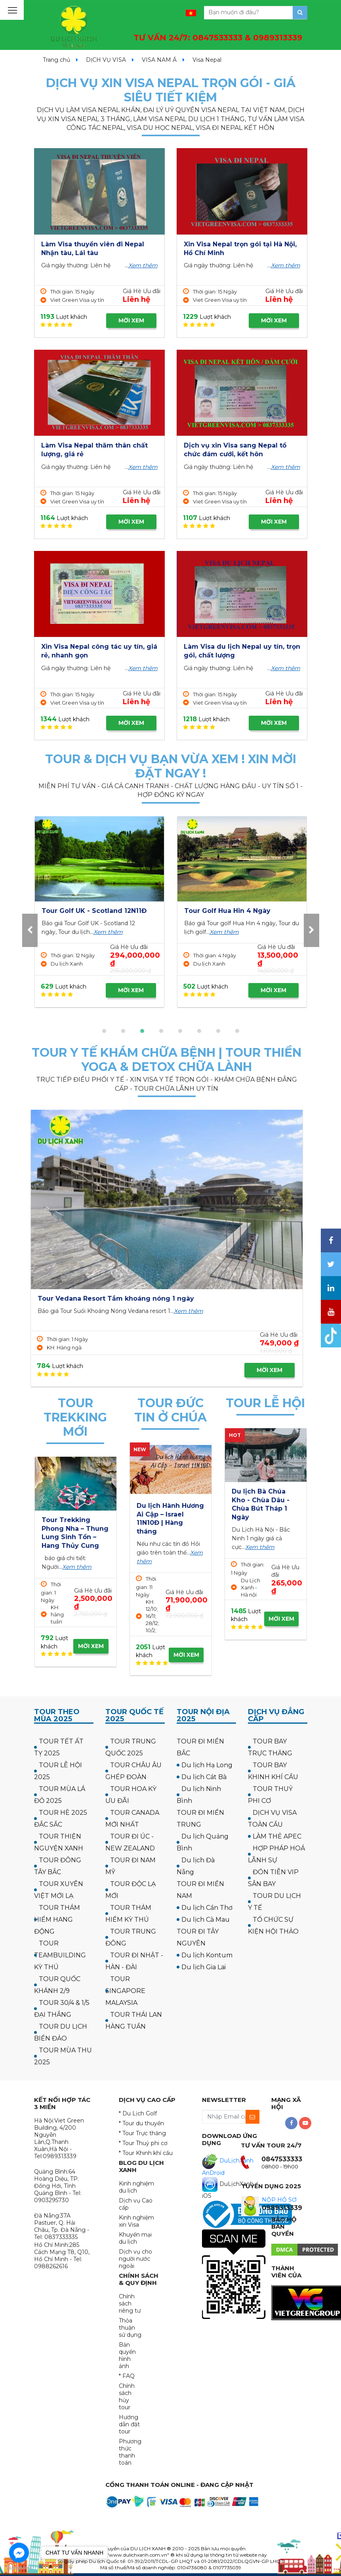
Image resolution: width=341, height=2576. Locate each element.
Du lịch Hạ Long (206, 1765)
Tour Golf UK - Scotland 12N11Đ (236, 911)
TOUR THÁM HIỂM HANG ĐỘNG (57, 1919)
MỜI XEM (131, 320)
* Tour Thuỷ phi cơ (143, 2143)
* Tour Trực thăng (142, 2133)
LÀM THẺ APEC (277, 1836)
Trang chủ (56, 59)
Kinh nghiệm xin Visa (136, 2221)
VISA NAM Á (159, 59)
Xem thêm (143, 265)
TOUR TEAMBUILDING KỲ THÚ (60, 1955)
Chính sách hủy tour (127, 2396)
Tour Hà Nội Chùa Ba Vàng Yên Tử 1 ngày (261, 1500)
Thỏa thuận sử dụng (130, 2327)
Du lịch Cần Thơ (206, 1907)
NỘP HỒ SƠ (279, 2199)
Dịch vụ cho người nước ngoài (135, 2258)
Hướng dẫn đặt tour (129, 2424)
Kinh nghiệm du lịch (136, 2187)
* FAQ (127, 2376)
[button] (104, 1031)
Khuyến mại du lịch (135, 2238)
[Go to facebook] (19, 2553)
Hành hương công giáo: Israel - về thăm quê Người (167, 1514)
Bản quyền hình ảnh (127, 2355)
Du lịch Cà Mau (205, 1919)
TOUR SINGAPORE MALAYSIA (125, 1990)
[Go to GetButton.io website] (19, 2567)
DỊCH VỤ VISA (106, 59)
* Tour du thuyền (141, 2123)
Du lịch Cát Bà (204, 1777)
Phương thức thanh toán (130, 2452)
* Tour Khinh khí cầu (146, 2153)
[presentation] (30, 930)
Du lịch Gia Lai (203, 1967)
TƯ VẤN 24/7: (217, 37)
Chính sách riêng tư (130, 2303)
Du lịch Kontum (206, 1955)
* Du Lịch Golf (138, 2113)
